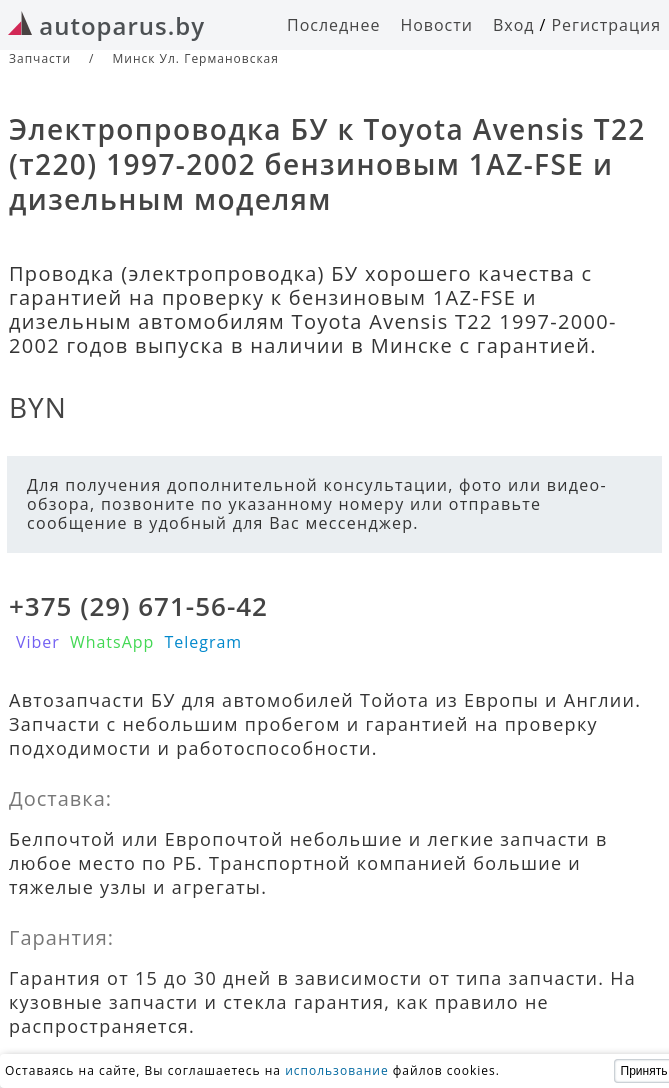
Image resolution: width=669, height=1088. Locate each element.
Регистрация (606, 25)
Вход (514, 25)
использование (337, 1070)
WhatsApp (112, 642)
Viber (38, 642)
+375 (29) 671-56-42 (138, 606)
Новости (436, 25)
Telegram (203, 642)
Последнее (333, 25)
